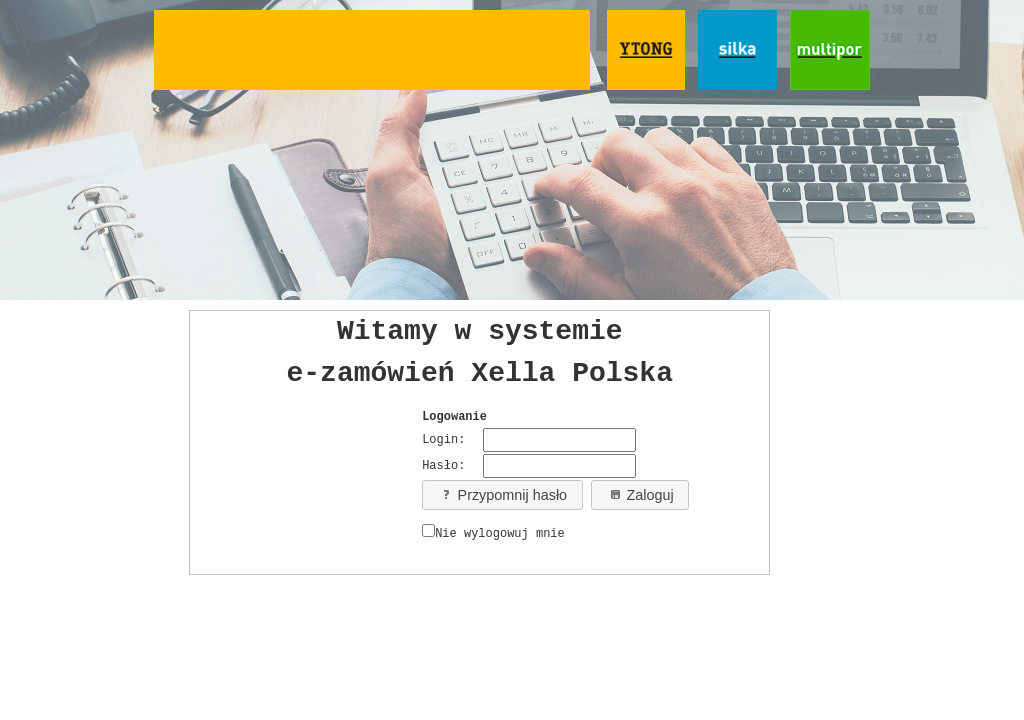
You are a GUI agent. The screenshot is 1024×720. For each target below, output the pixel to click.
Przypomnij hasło (503, 494)
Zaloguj (640, 494)
